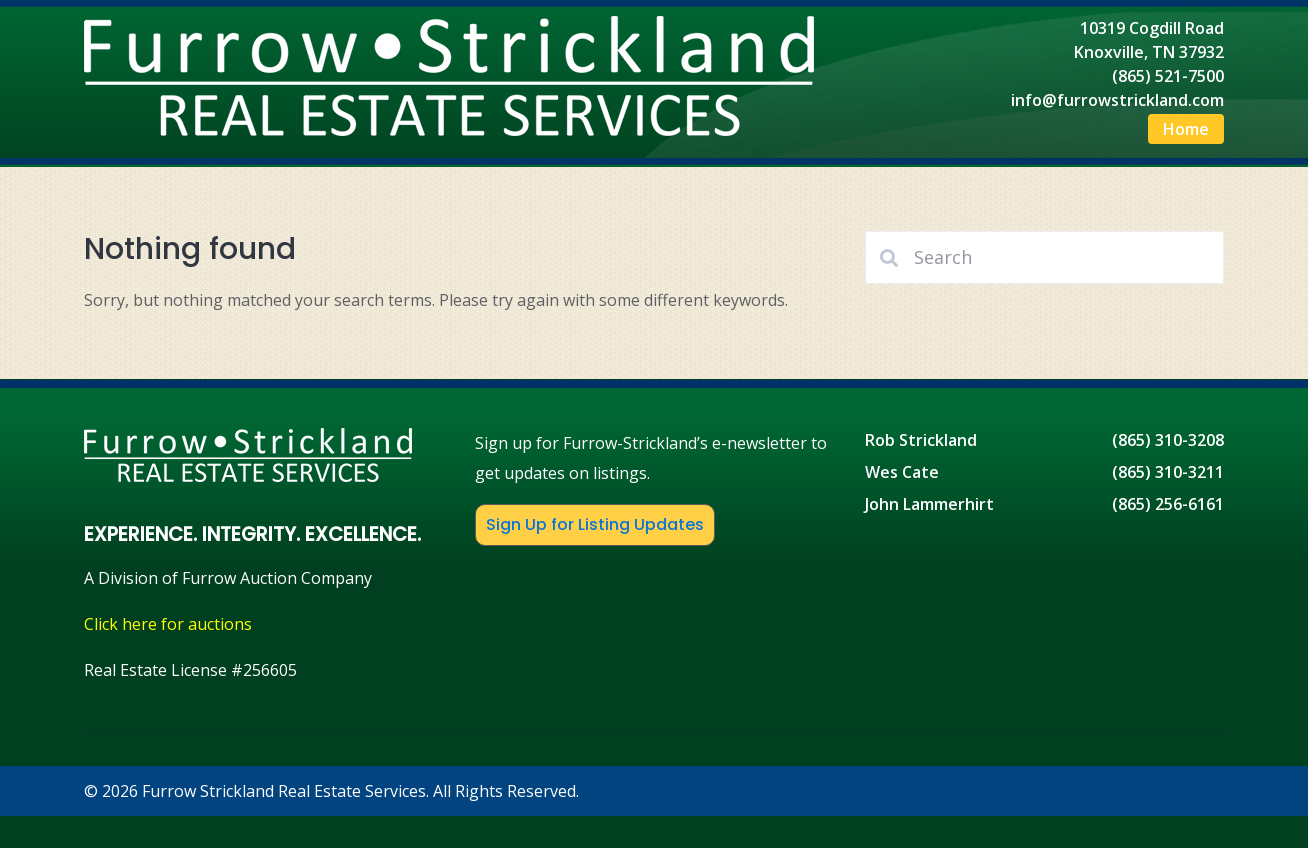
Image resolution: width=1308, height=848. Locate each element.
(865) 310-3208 (1168, 440)
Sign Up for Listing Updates (595, 524)
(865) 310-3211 (1168, 472)
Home (1186, 129)
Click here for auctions (168, 624)
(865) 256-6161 (1168, 504)
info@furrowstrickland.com (1117, 100)
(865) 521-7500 (1168, 76)
